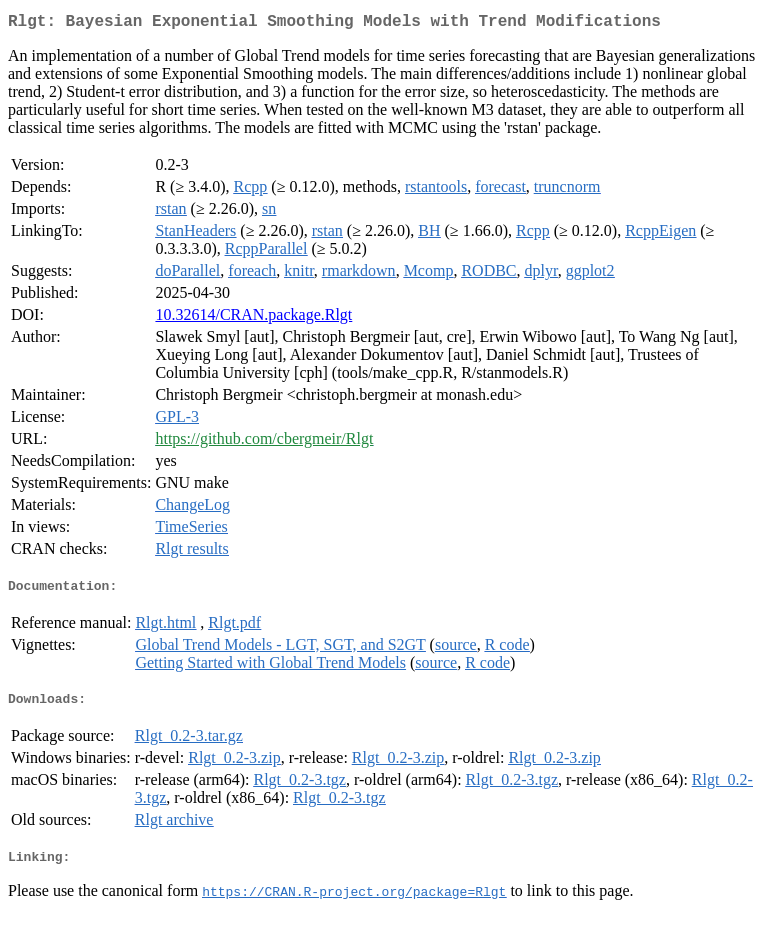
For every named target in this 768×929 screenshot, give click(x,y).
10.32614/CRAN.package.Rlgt (253, 318)
